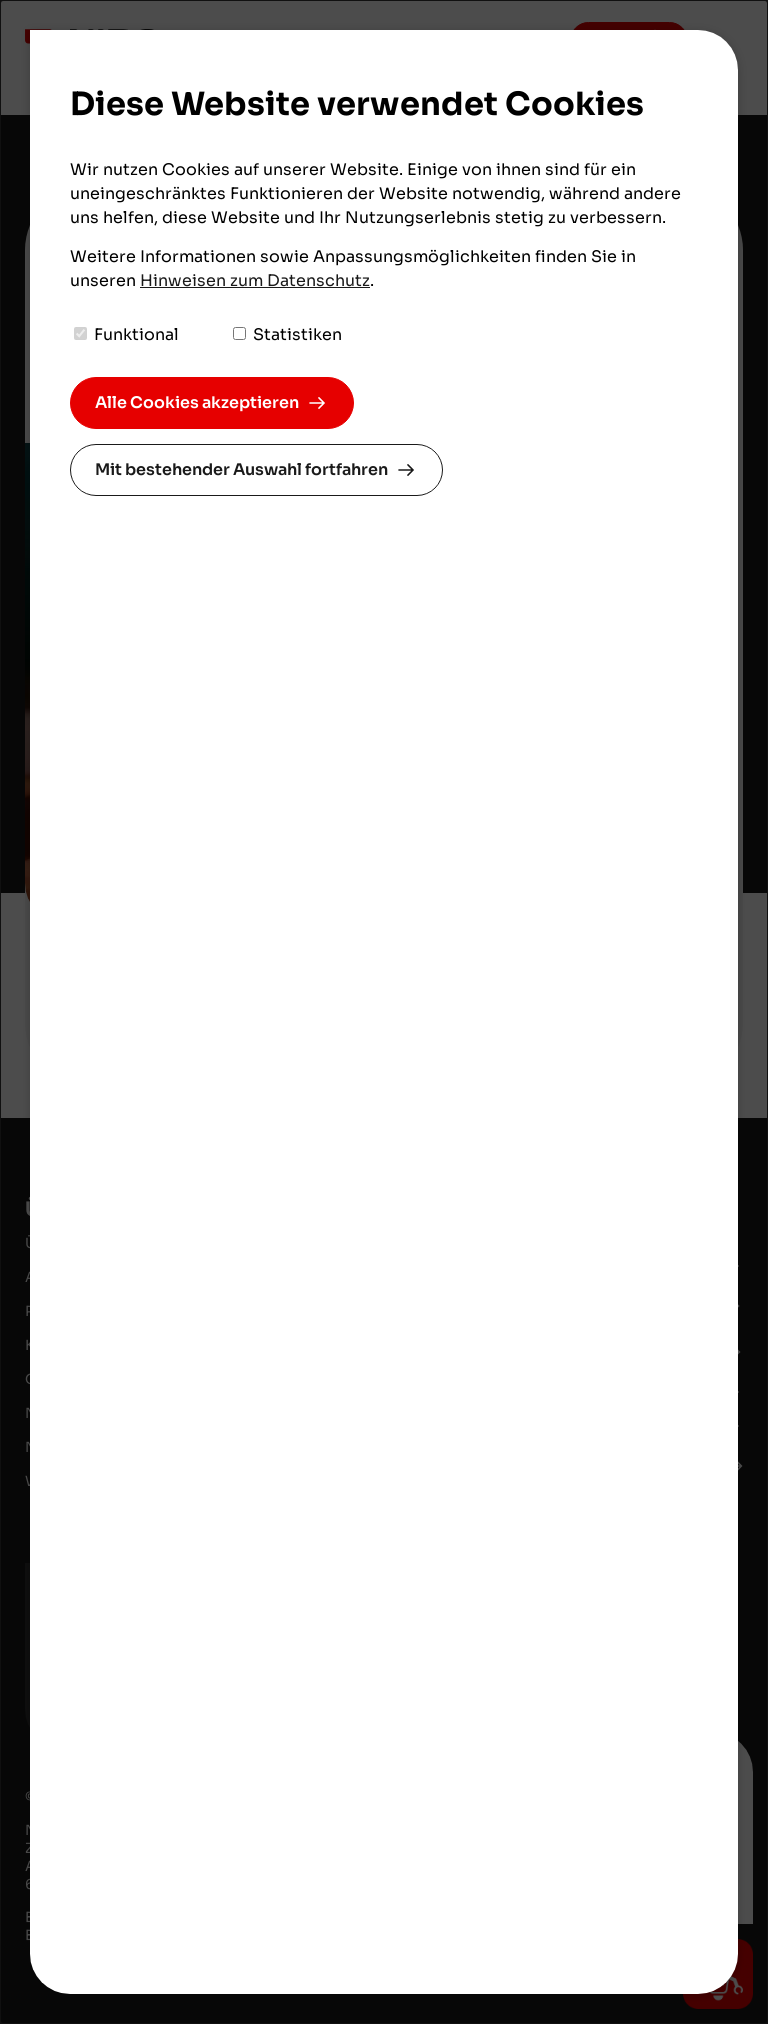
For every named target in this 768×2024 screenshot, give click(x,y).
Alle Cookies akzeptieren (197, 402)
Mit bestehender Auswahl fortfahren (241, 469)
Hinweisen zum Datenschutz (255, 280)
